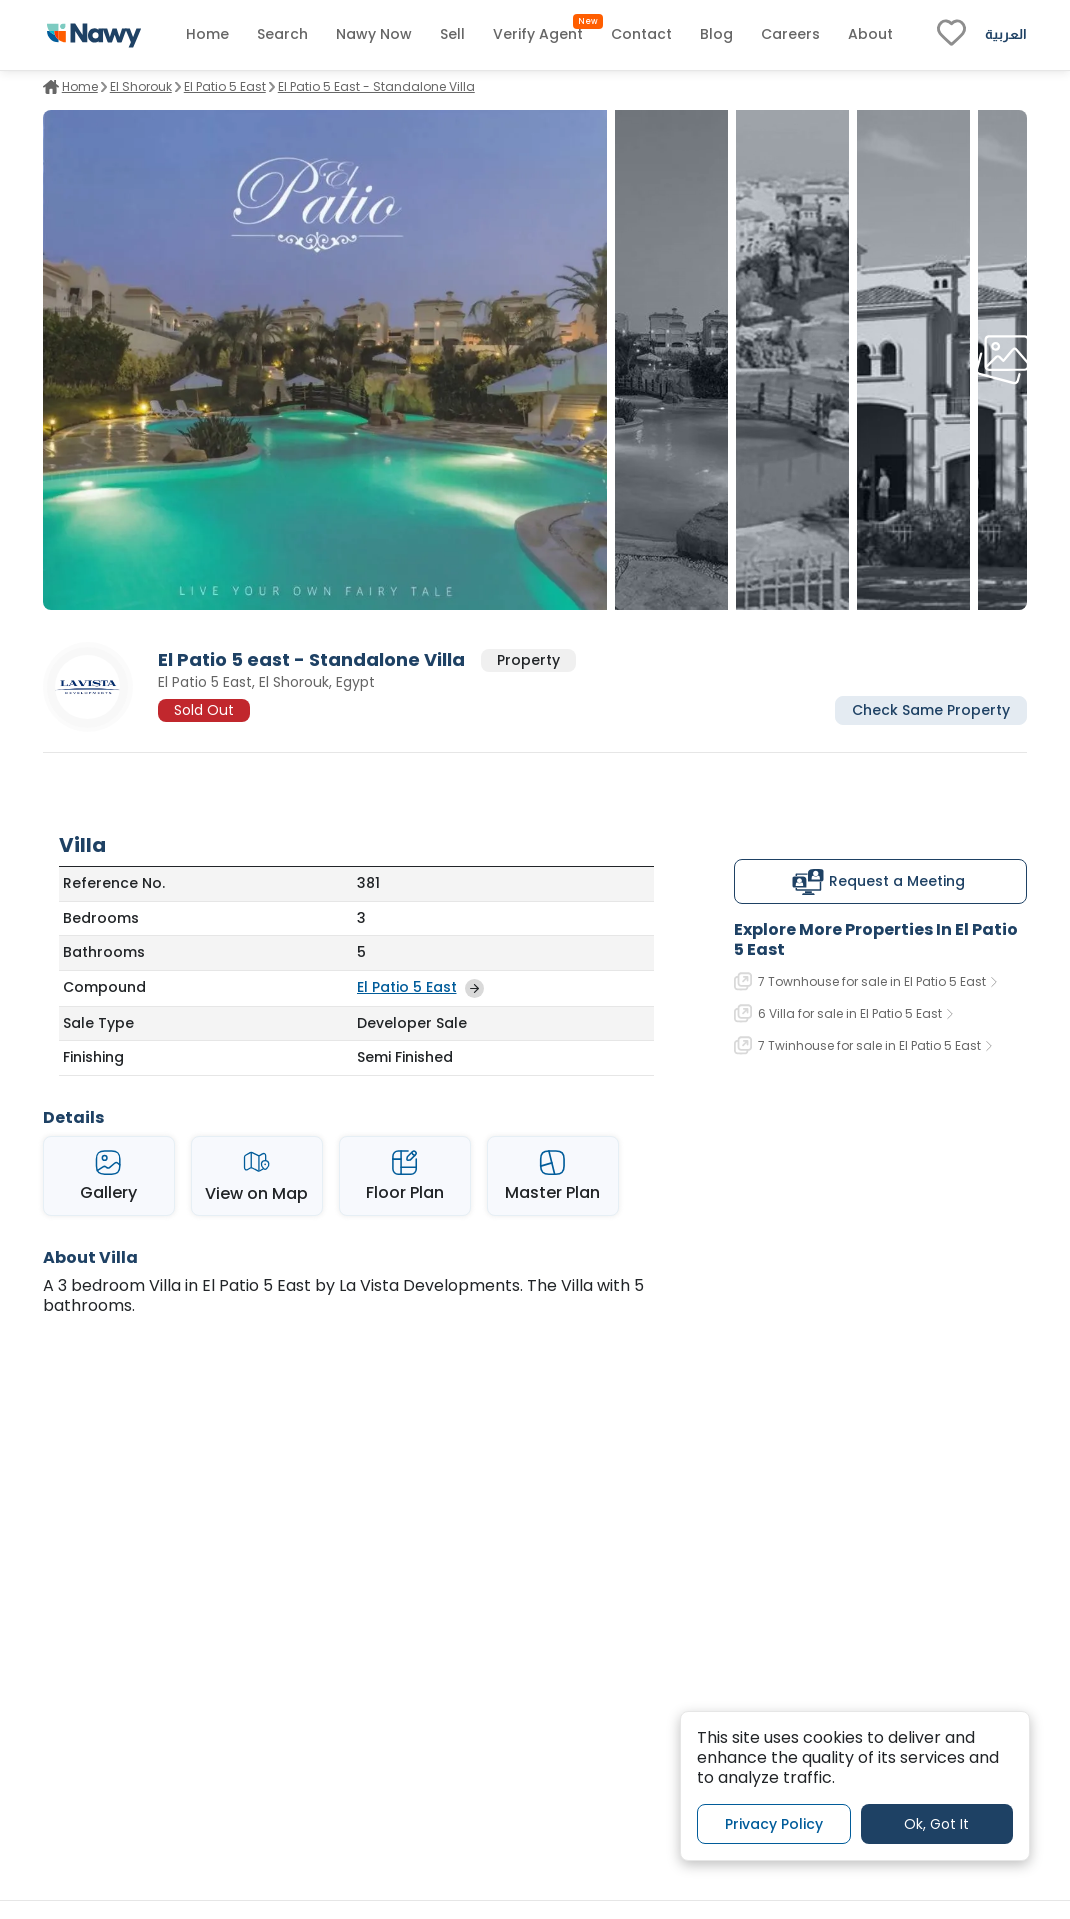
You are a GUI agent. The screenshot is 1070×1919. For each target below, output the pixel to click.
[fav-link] (951, 35)
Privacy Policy (774, 1824)
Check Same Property (931, 710)
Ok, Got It (936, 1824)
